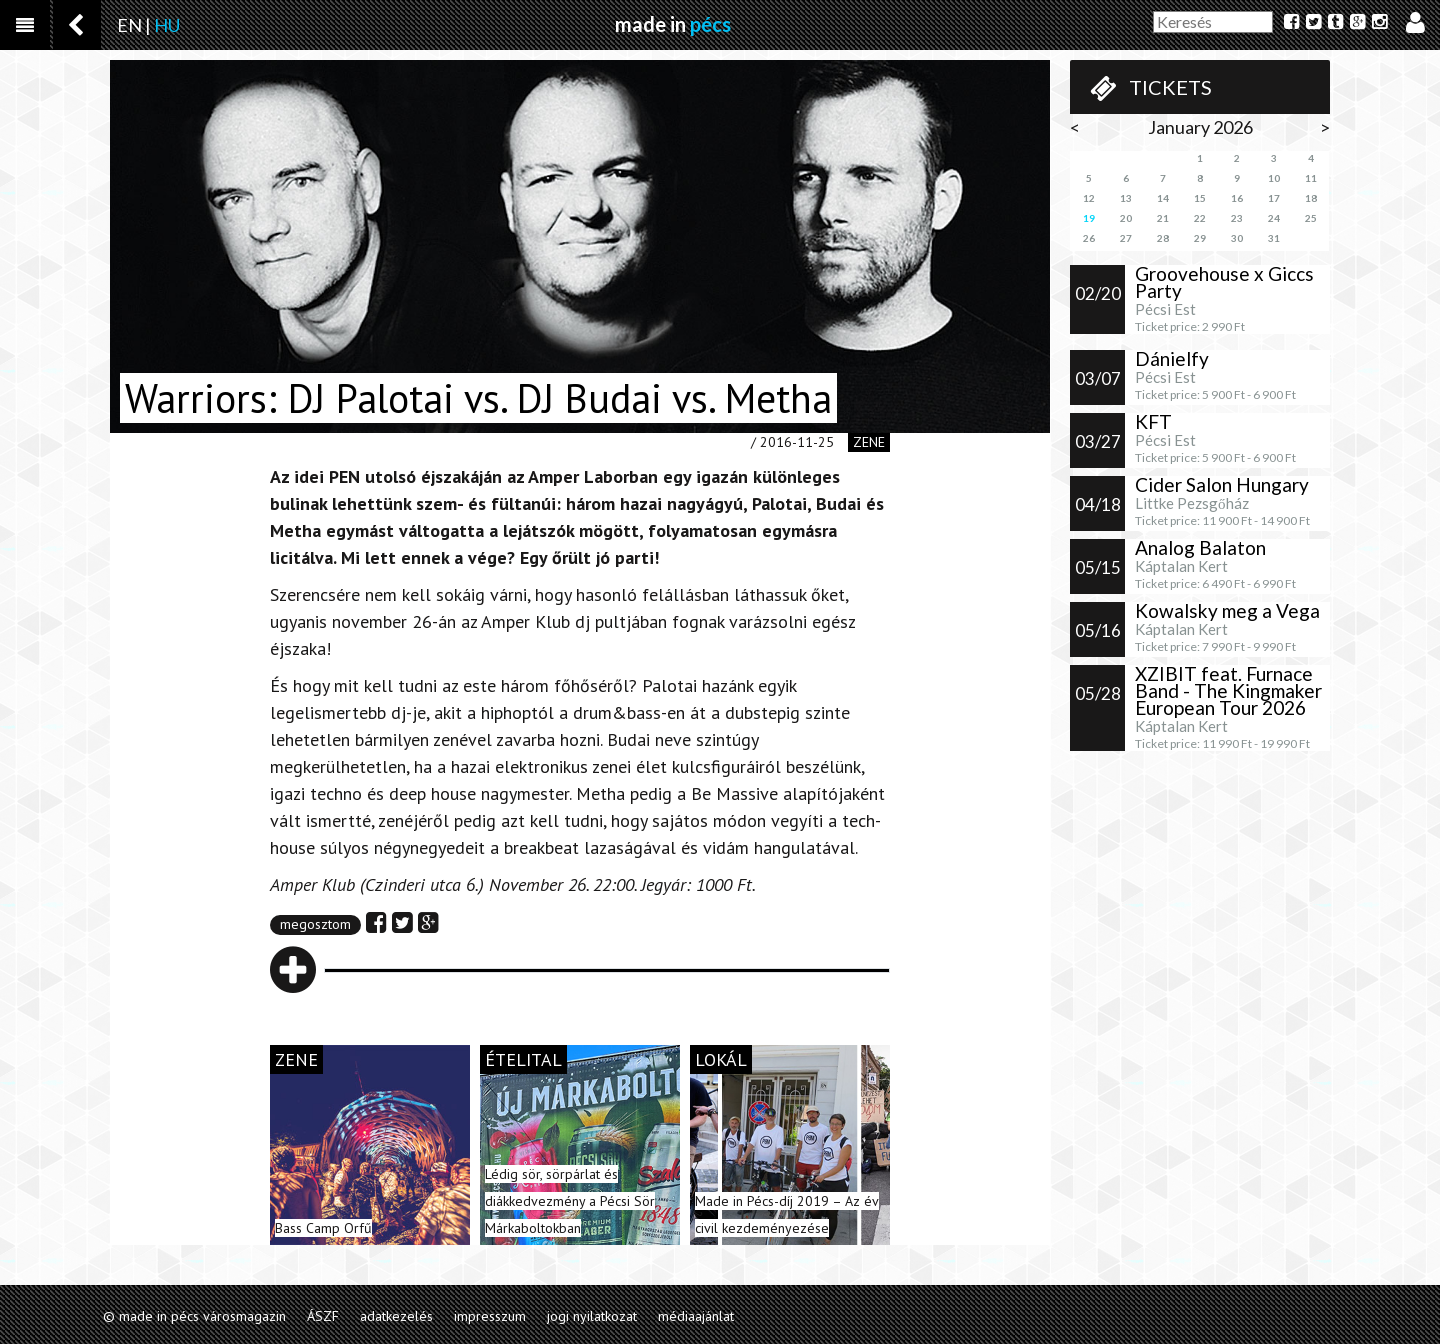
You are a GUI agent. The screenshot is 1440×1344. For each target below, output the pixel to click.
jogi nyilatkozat (592, 1316)
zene (869, 442)
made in (673, 24)
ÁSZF (323, 1316)
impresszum (490, 1316)
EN (129, 25)
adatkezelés (396, 1316)
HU (167, 25)
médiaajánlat (696, 1316)
